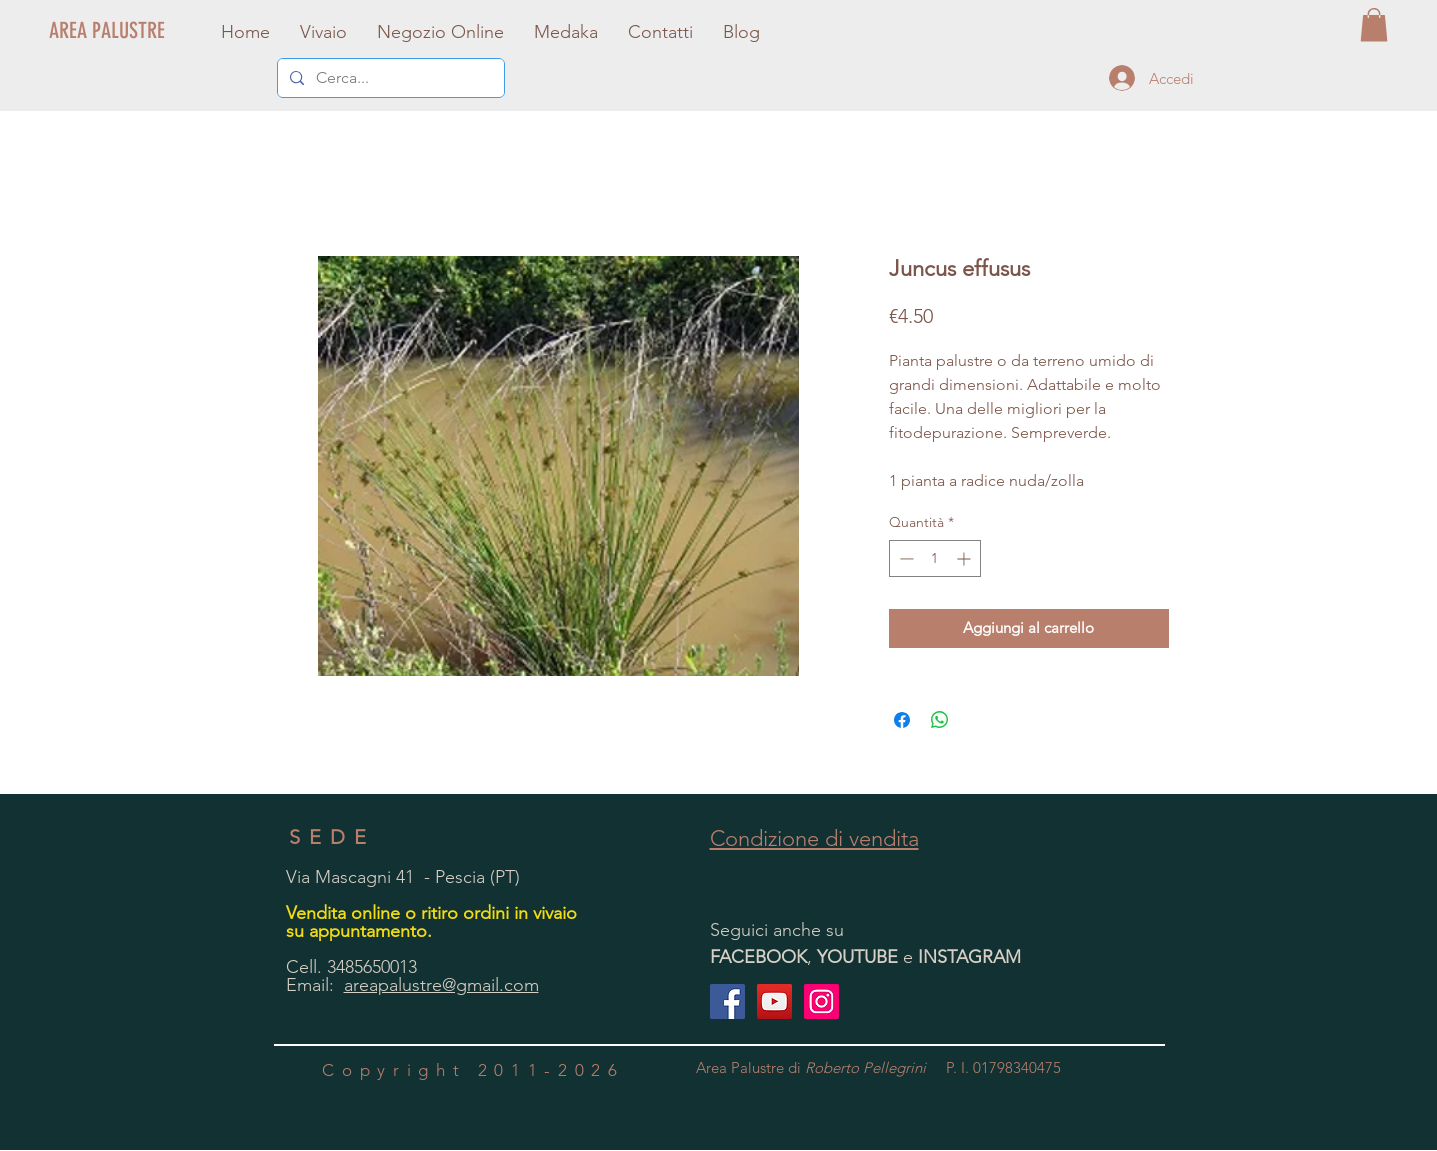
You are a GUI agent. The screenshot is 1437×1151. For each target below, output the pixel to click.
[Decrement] (904, 558)
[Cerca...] (389, 78)
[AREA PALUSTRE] (107, 31)
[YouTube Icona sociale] (774, 1001)
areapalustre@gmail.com (441, 985)
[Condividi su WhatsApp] (940, 720)
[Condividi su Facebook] (902, 720)
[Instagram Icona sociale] (821, 1001)
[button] (1374, 24)
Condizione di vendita (814, 838)
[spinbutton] (935, 558)
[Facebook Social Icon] (727, 1001)
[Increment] (965, 558)
